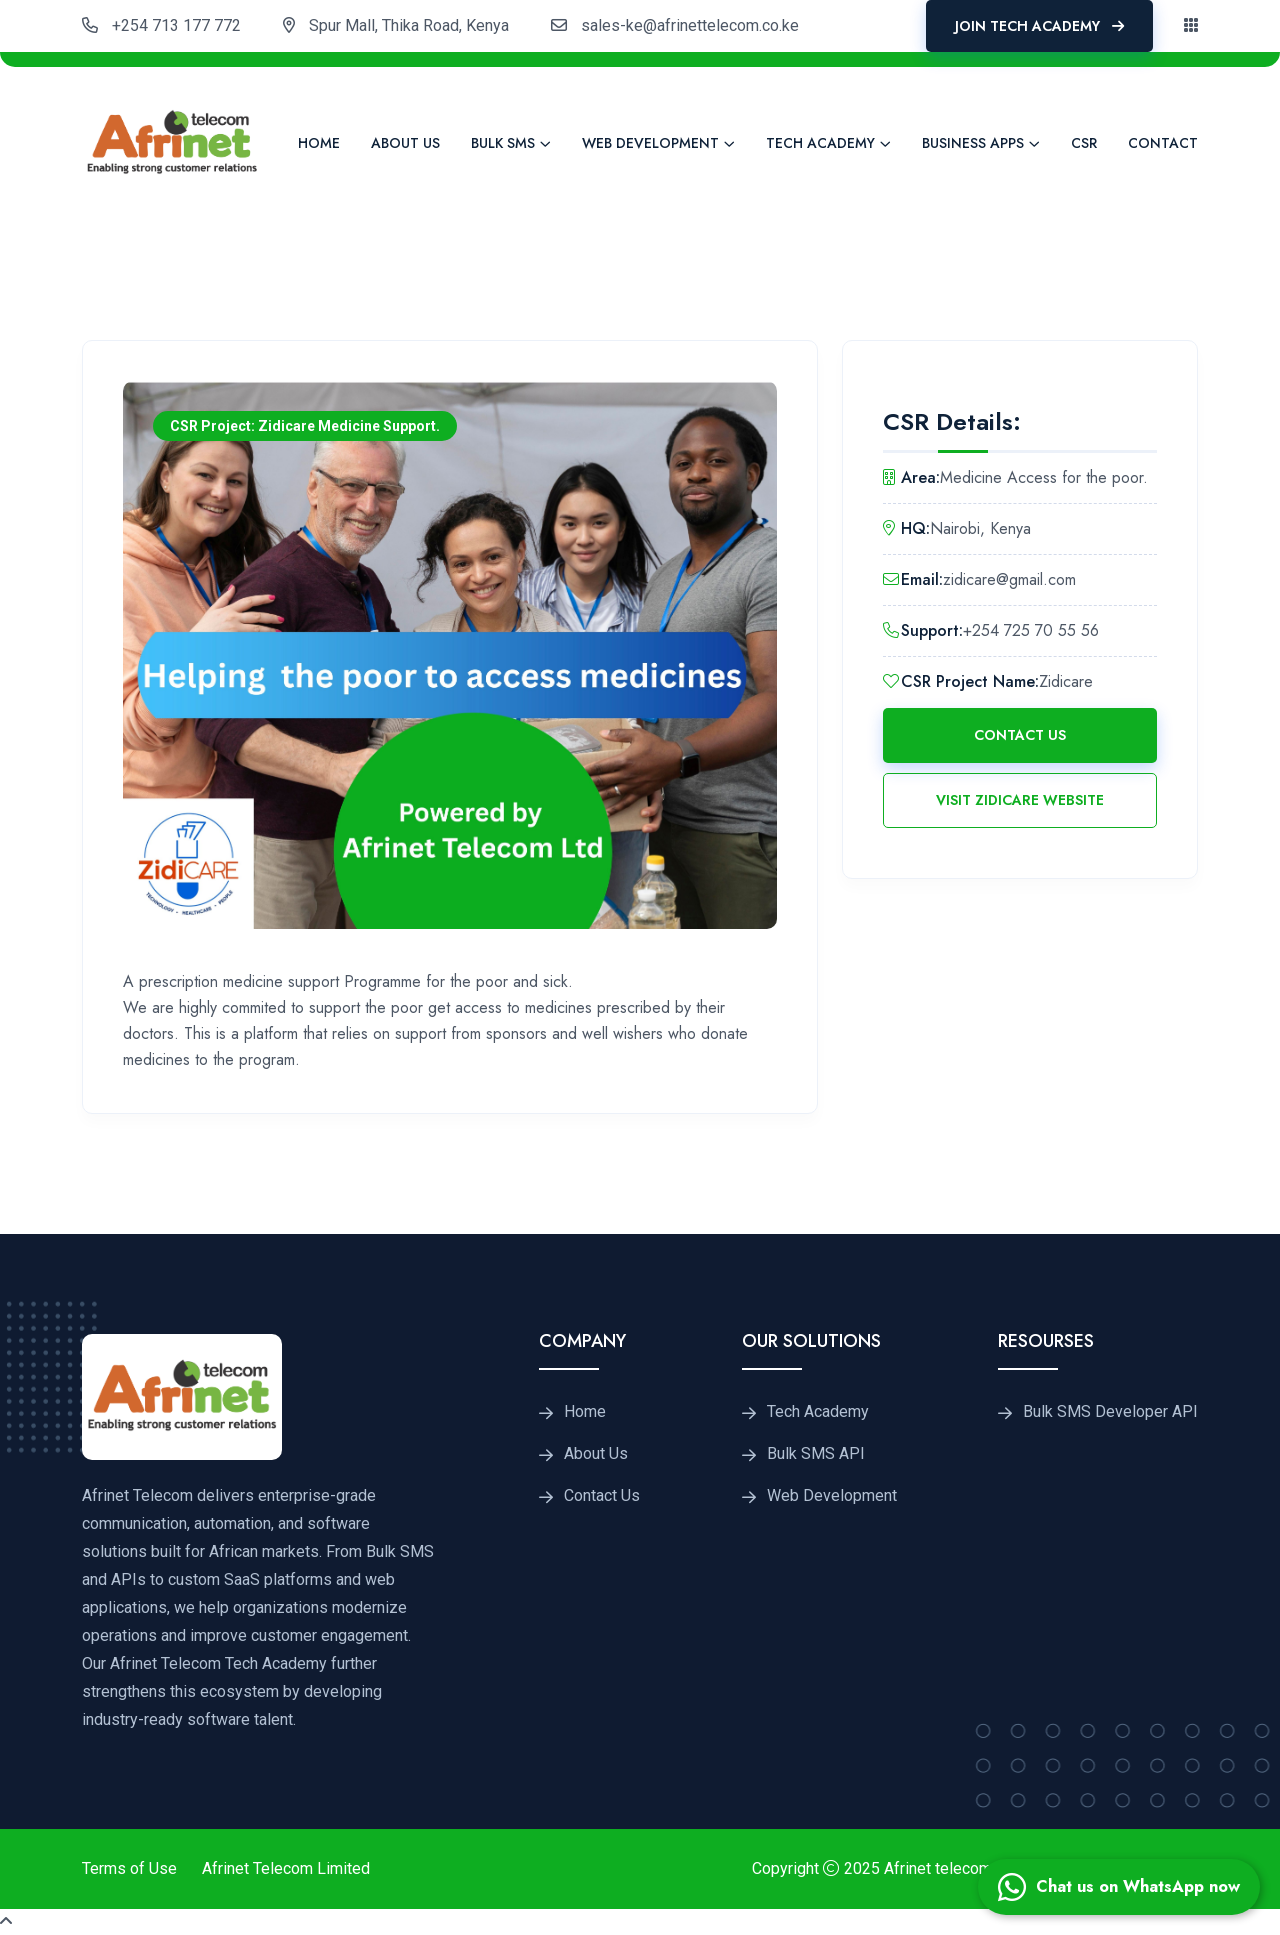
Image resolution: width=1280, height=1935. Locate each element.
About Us (405, 143)
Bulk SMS (503, 143)
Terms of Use (129, 1868)
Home (319, 143)
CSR (1084, 143)
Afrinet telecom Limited (966, 1868)
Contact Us (1020, 735)
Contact (1163, 143)
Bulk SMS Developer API (1110, 1412)
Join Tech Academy (1039, 26)
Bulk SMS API (816, 1454)
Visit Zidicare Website (1020, 800)
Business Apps (973, 143)
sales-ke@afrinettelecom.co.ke (690, 25)
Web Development (650, 143)
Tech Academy (820, 143)
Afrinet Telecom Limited (286, 1868)
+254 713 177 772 (176, 25)
